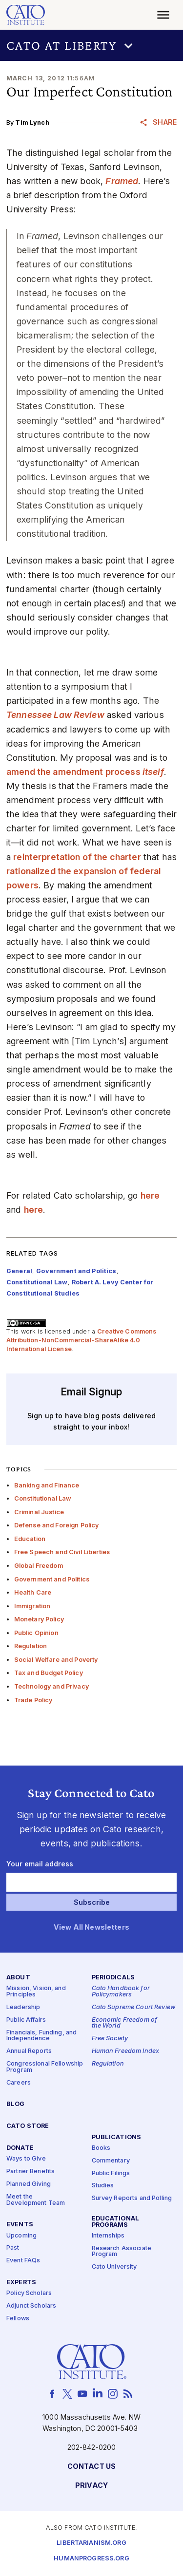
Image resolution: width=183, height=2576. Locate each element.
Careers (18, 2083)
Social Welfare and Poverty (56, 1659)
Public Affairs (26, 2020)
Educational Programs (116, 2222)
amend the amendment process (85, 772)
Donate (20, 2148)
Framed (121, 181)
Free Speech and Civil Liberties (62, 1552)
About (18, 1977)
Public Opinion (36, 1632)
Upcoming (21, 2236)
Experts (21, 2282)
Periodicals (113, 1977)
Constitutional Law (43, 1498)
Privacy (91, 2485)
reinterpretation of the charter (77, 857)
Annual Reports (29, 2051)
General (19, 1271)
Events (19, 2224)
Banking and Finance (47, 1485)
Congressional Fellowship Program (44, 2067)
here (150, 1195)
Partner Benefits (30, 2171)
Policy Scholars (29, 2293)
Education (29, 1538)
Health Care (33, 1592)
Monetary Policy (39, 1619)
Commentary (111, 2161)
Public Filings (111, 2173)
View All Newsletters (91, 1927)
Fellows (17, 2318)
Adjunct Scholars (31, 2306)
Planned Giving (28, 2184)
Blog (15, 2104)
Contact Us (91, 2466)
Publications (117, 2137)
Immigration (32, 1606)
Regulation (30, 1646)
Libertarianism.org (91, 2543)
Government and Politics (51, 1579)
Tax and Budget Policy (48, 1672)
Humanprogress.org (91, 2559)
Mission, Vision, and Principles (36, 1991)
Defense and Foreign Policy (56, 1525)
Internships (108, 2236)
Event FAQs (23, 2260)
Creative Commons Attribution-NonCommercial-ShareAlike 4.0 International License (81, 1340)
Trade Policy (33, 1700)
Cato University (114, 2267)
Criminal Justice (39, 1512)
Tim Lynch (32, 122)
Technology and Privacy (51, 1686)
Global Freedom (38, 1565)
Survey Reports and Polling (132, 2198)
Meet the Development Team (35, 2200)
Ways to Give (26, 2159)
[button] (91, 45)
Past (13, 2248)
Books (101, 2148)
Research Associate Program (122, 2251)
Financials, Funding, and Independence (41, 2036)
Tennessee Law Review (55, 715)
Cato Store (27, 2126)
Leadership (23, 2007)
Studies (103, 2185)
